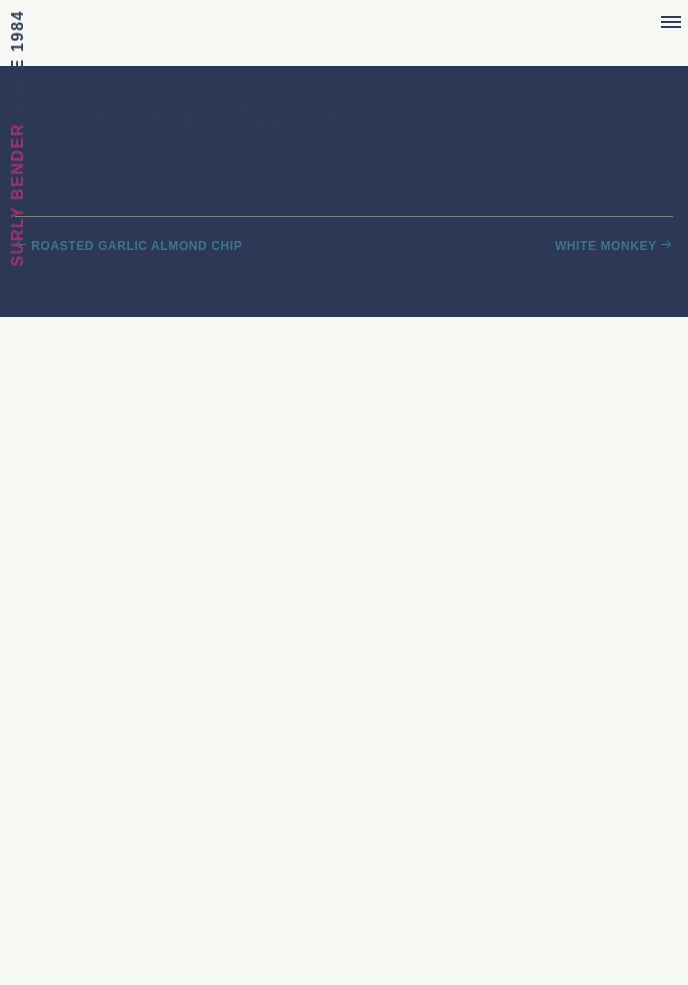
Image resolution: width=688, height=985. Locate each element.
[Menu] (671, 23)
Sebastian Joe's (344, 27)
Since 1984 (17, 62)
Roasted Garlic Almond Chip (136, 246)
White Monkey (606, 246)
